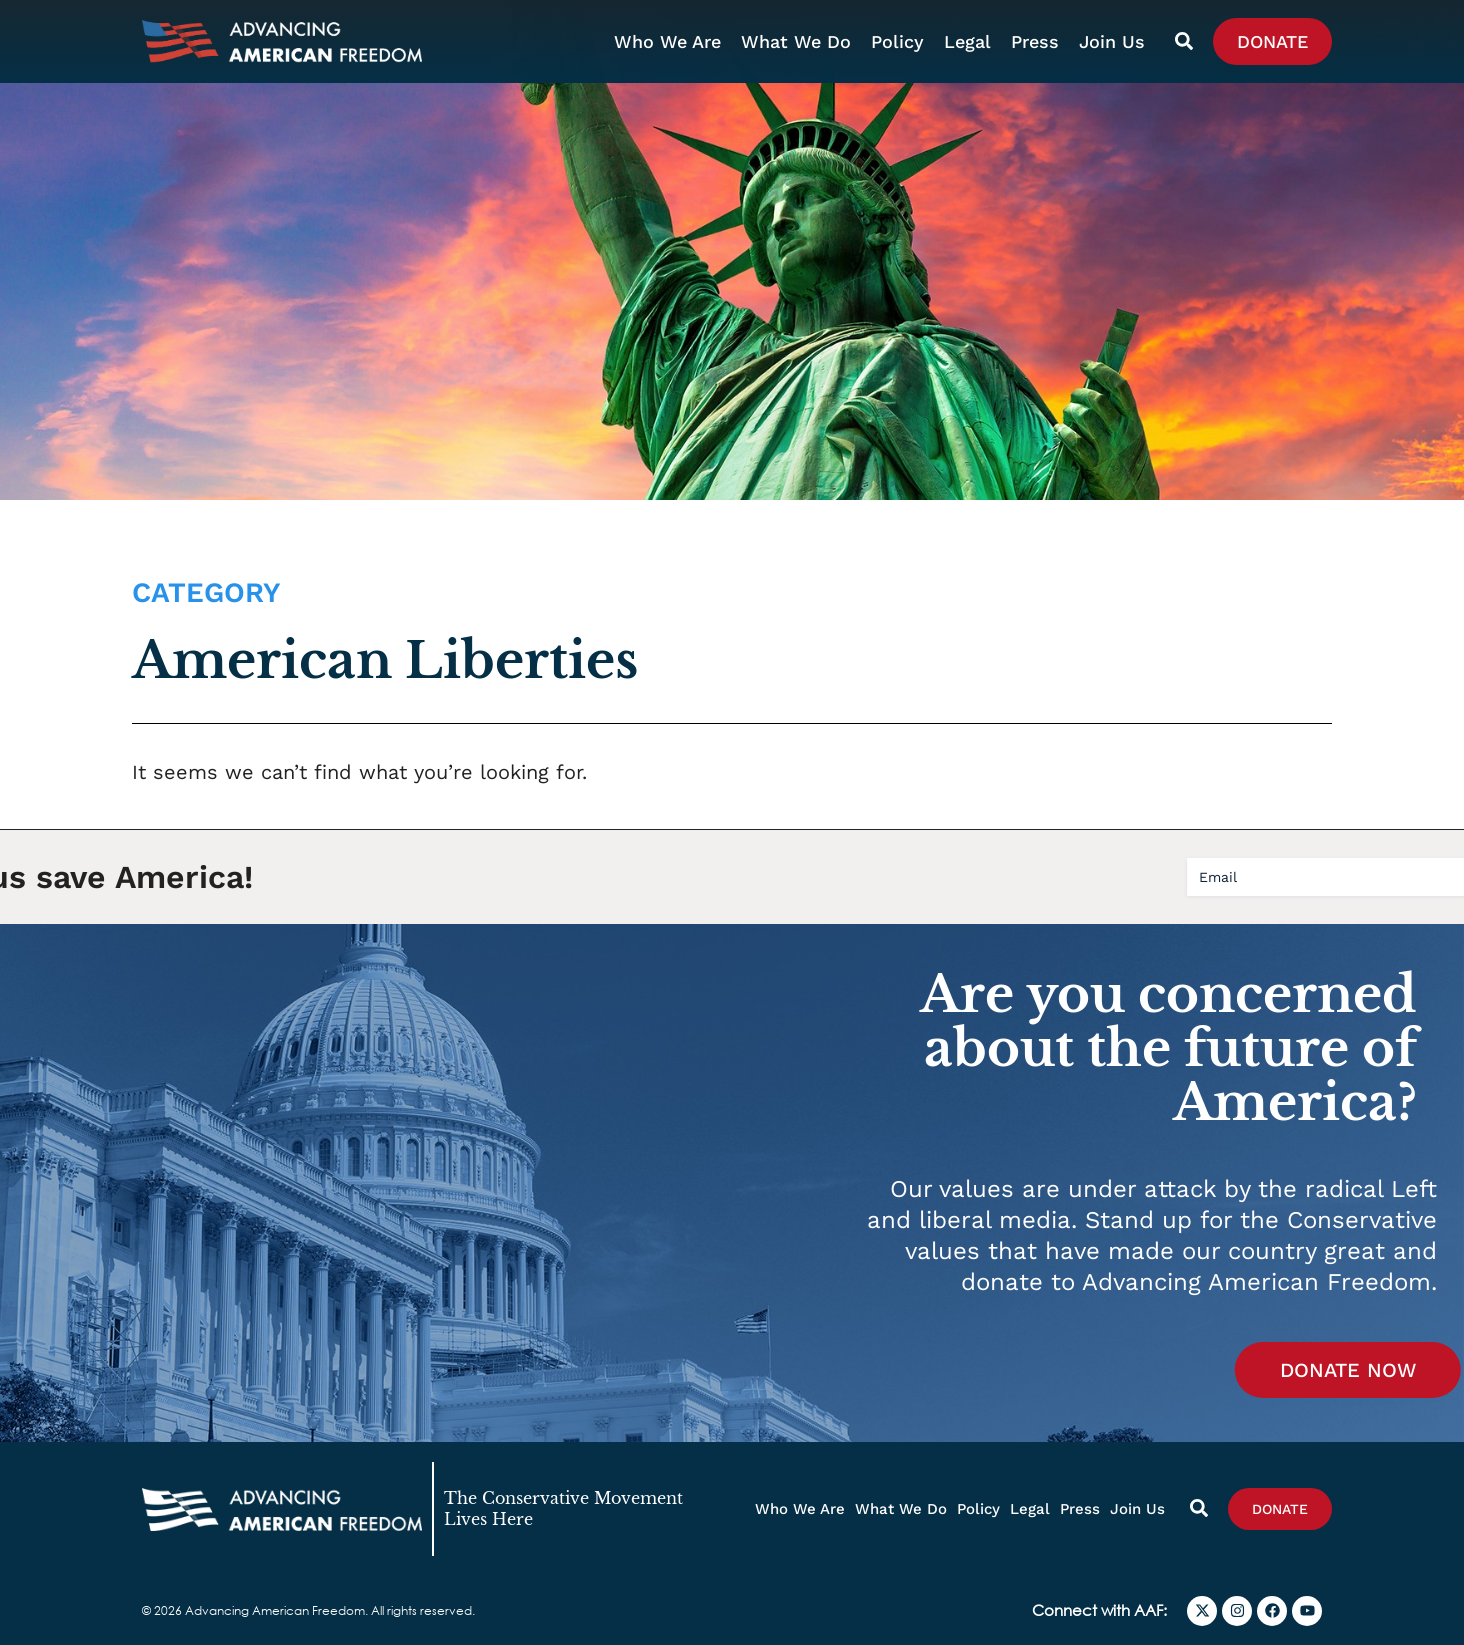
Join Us (1112, 41)
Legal (967, 41)
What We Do (796, 41)
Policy (897, 41)
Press (1035, 41)
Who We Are (667, 41)
